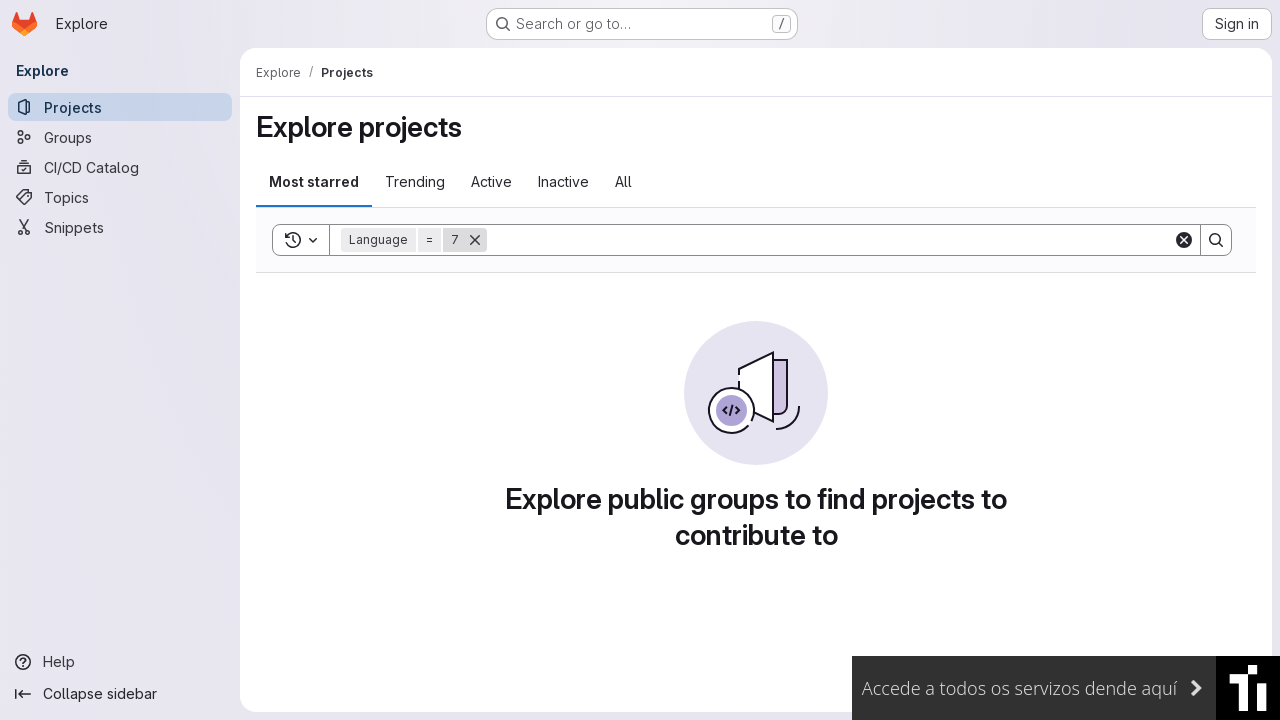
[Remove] (475, 240)
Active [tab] (491, 181)
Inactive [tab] (563, 181)
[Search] (830, 240)
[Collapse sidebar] (120, 694)
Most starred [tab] (314, 181)
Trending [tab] (415, 181)
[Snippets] (120, 227)
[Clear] (1184, 240)
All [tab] (623, 181)
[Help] (120, 662)
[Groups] (120, 137)
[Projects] (120, 107)
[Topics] (120, 197)
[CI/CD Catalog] (120, 167)
